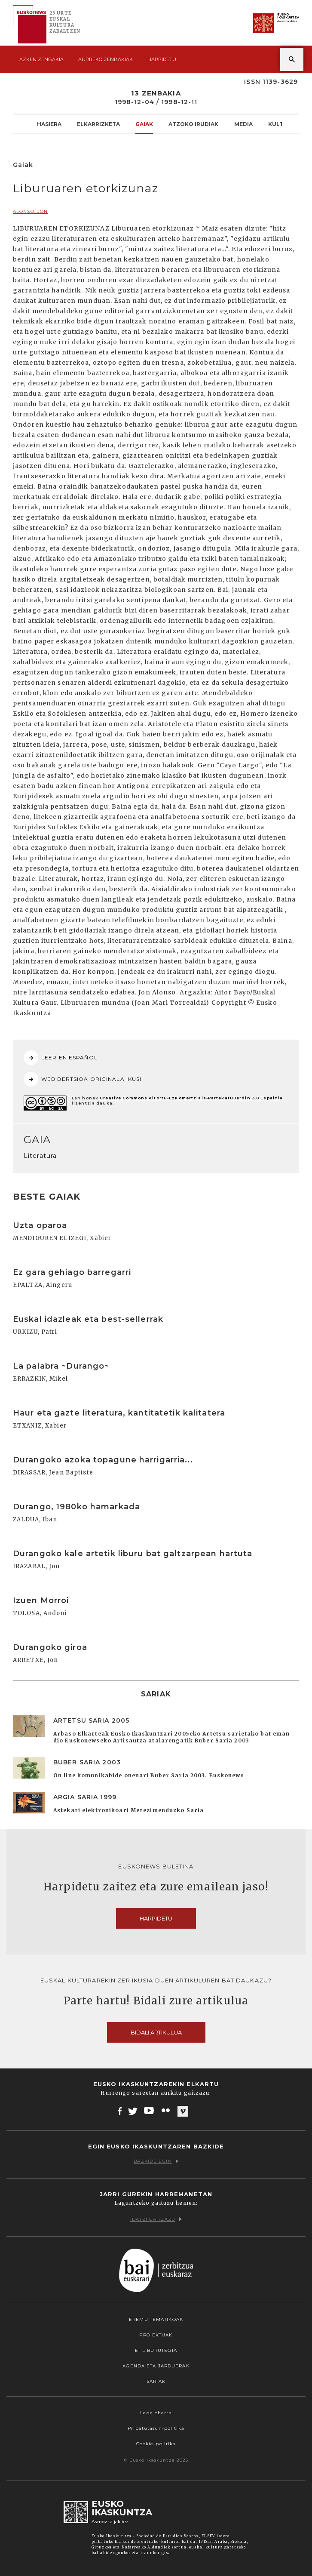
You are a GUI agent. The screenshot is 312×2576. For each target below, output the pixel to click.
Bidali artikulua (156, 2032)
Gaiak (144, 124)
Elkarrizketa (98, 124)
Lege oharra (155, 2413)
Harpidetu (161, 59)
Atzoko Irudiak (193, 124)
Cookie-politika (156, 2444)
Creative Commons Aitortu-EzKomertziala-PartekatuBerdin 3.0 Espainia (191, 1098)
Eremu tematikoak (156, 2319)
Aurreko (105, 59)
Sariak (156, 2381)
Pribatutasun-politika (156, 2428)
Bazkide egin (156, 2161)
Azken (41, 59)
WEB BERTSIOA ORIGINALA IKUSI (82, 1079)
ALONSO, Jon (30, 211)
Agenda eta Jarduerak (155, 2366)
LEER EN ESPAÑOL (61, 1057)
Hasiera (49, 124)
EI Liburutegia (156, 2350)
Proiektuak (155, 2335)
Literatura (40, 1156)
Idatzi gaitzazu (156, 2219)
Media (243, 124)
